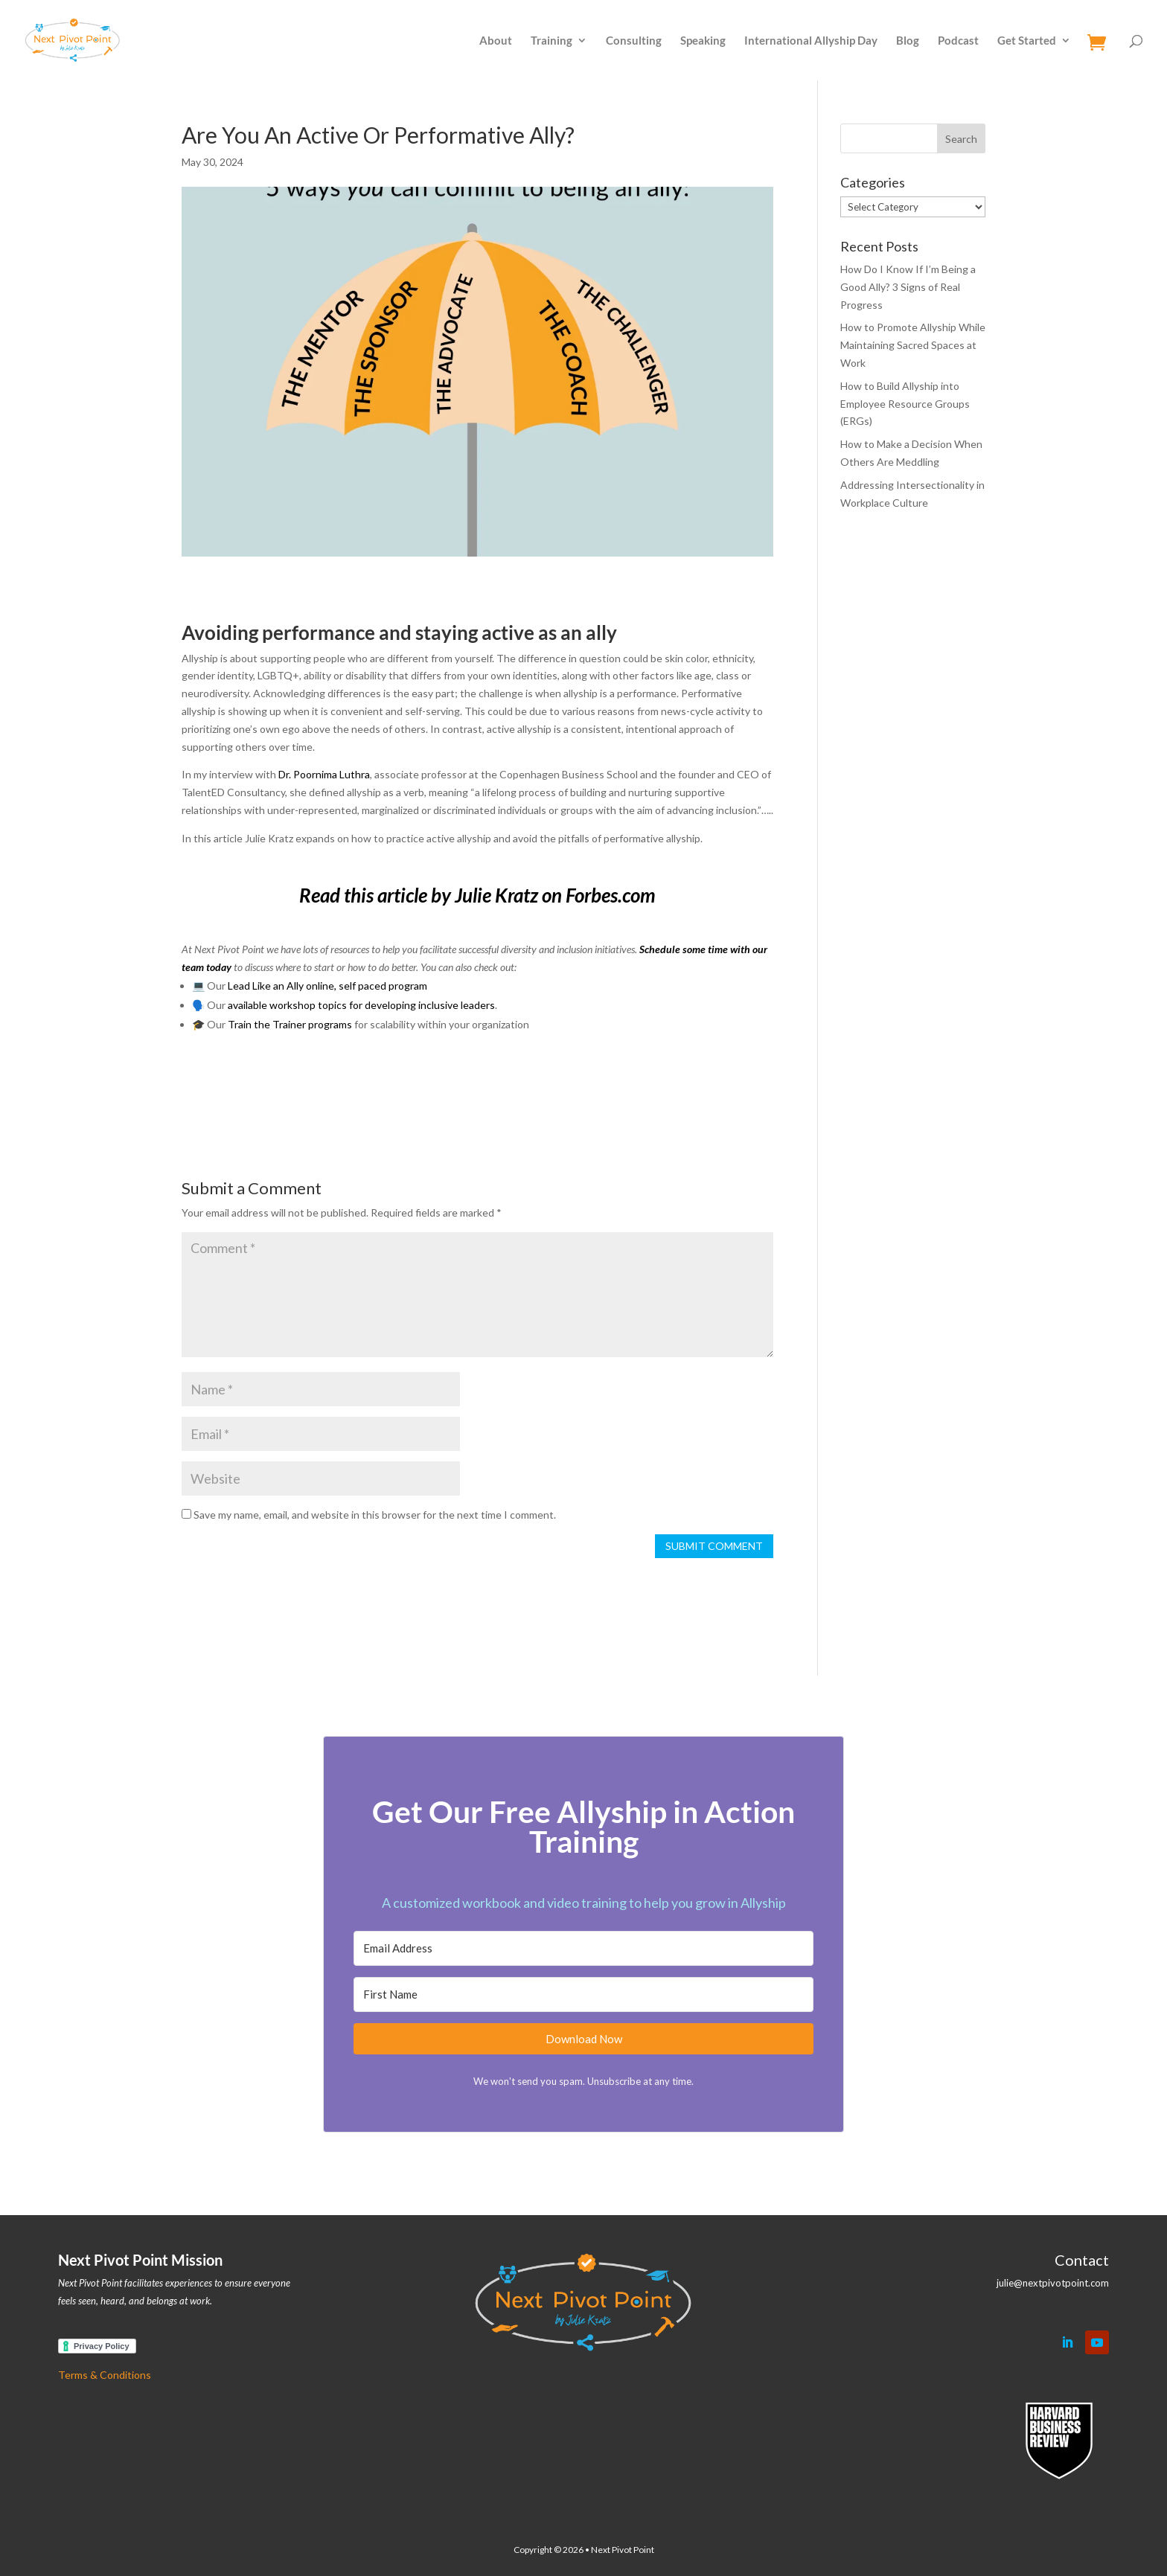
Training (551, 41)
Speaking (703, 41)
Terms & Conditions (104, 2374)
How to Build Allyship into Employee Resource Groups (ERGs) (905, 403)
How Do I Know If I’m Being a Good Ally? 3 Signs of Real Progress (908, 287)
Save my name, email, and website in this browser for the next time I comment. (375, 1514)
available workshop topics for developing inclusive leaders (361, 1005)
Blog (907, 41)
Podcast (958, 41)
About (495, 41)
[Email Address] (583, 1948)
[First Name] (583, 1994)
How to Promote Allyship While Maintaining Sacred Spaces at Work (912, 345)
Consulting (634, 41)
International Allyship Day (810, 41)
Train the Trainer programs (290, 1024)
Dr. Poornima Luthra (324, 774)
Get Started (1026, 41)
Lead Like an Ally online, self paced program (327, 985)
